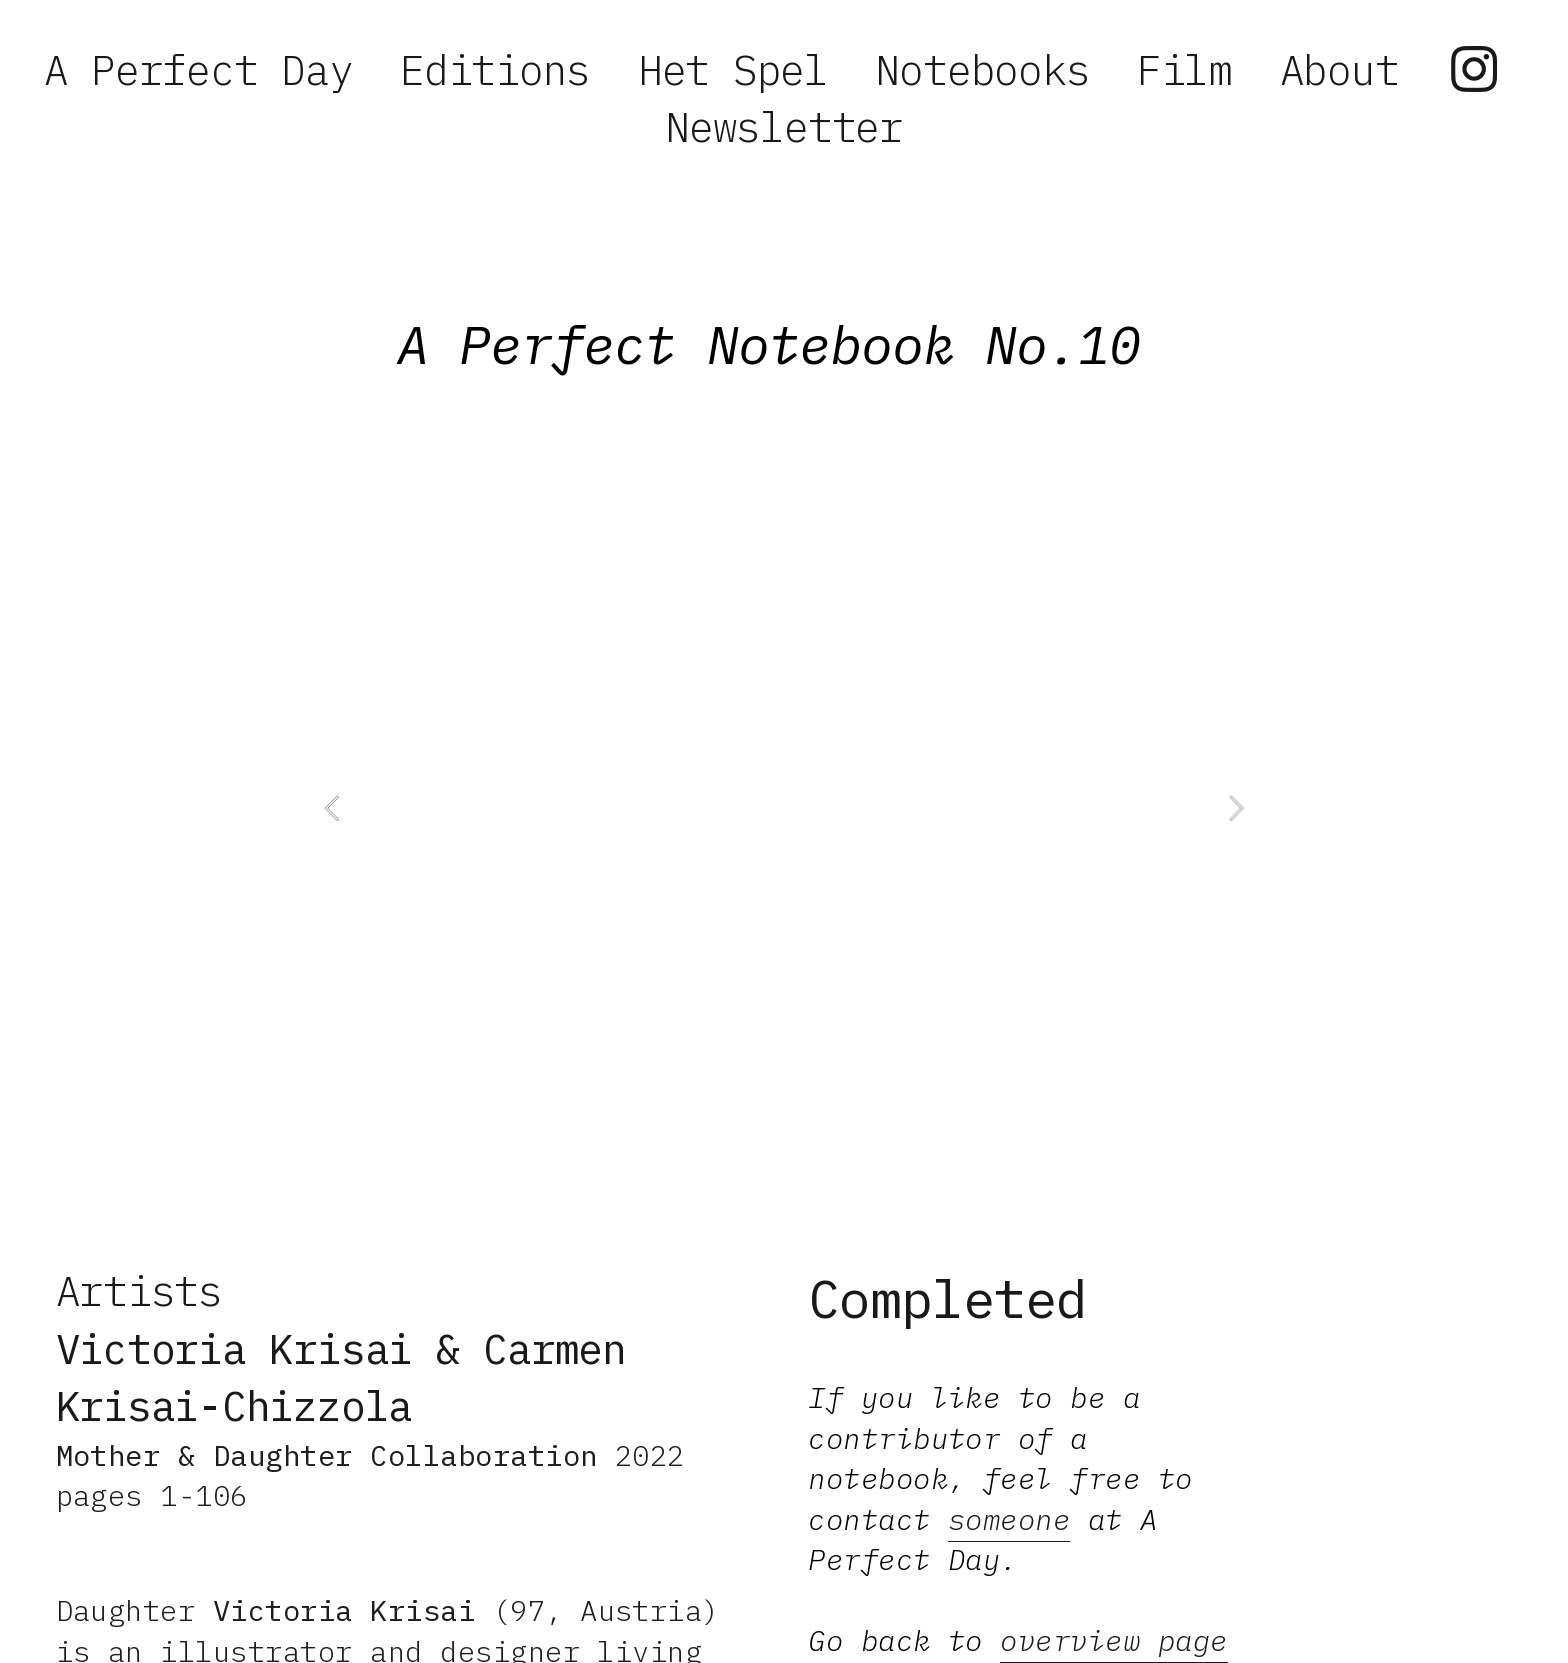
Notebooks (982, 69)
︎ (1473, 69)
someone (1009, 1519)
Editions (495, 69)
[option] (783, 808)
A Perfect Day (198, 69)
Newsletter (784, 126)
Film (1184, 69)
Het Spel (733, 69)
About (1339, 69)
